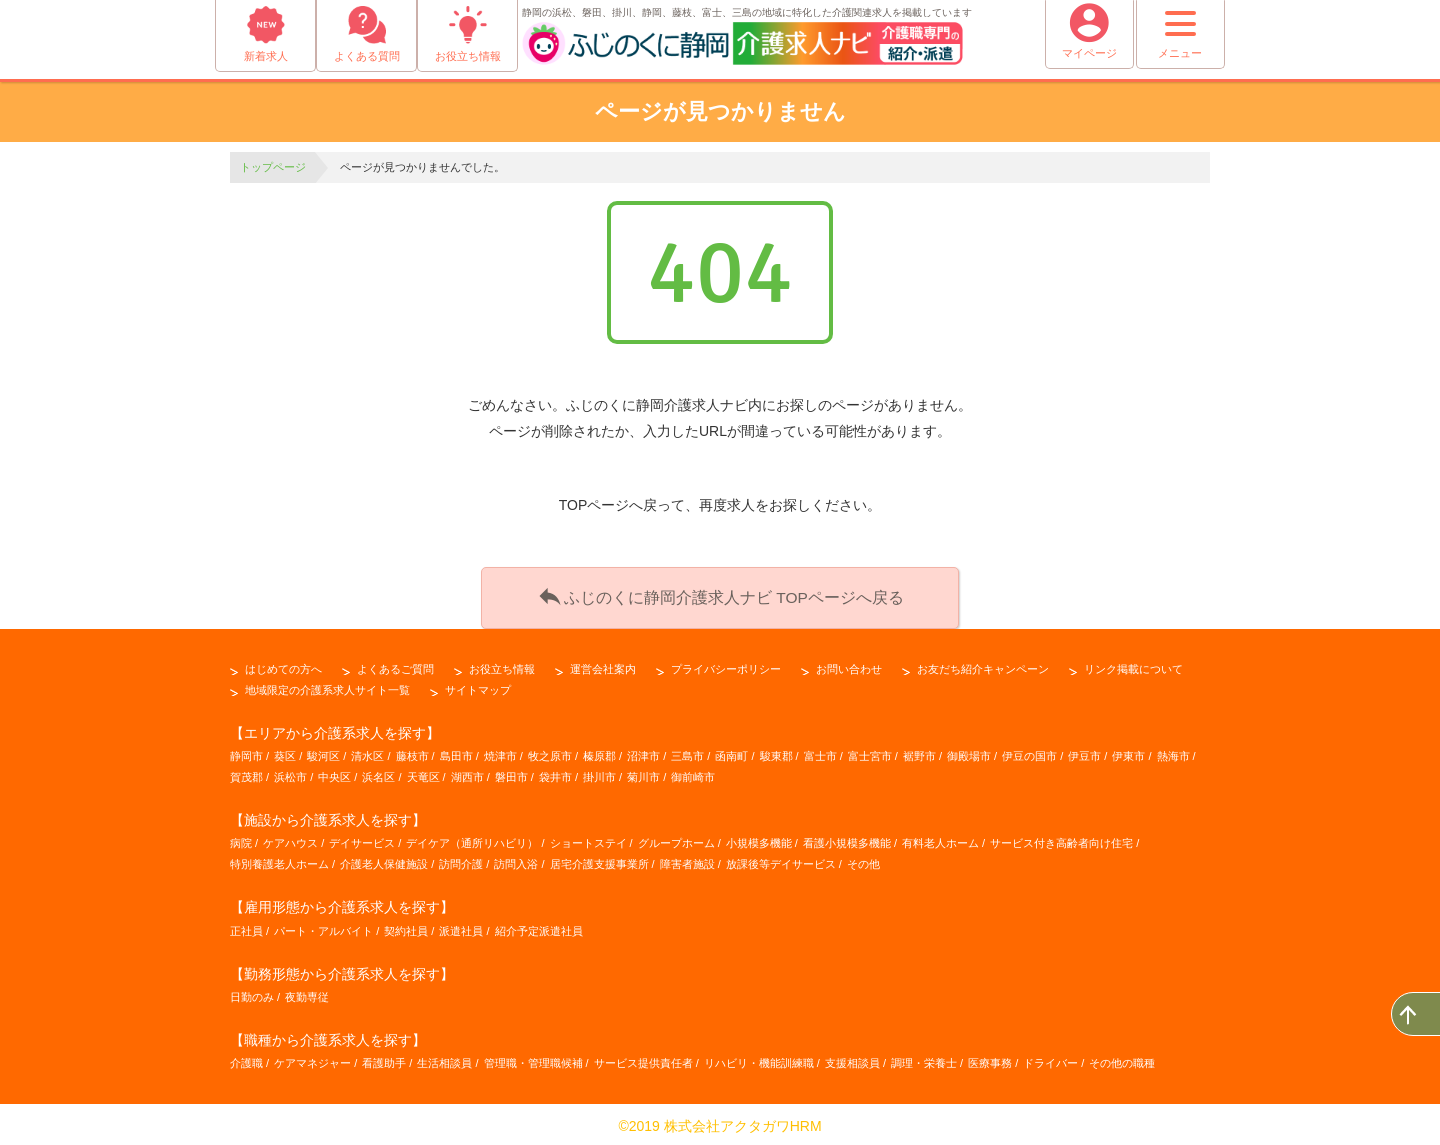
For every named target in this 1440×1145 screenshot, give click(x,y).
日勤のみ (252, 993)
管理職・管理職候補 (533, 1059)
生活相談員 (444, 1059)
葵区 (285, 752)
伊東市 (1128, 752)
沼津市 (643, 752)
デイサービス (362, 839)
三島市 (687, 752)
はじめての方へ (283, 665)
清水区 (367, 752)
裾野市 (919, 752)
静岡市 (246, 752)
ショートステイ (588, 839)
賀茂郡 (246, 773)
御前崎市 (693, 773)
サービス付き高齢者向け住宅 (1061, 839)
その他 (863, 860)
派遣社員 (461, 927)
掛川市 (599, 773)
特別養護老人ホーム (279, 860)
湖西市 (467, 773)
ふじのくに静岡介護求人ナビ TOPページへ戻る (720, 594)
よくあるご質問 (395, 665)
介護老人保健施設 (384, 860)
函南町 (731, 752)
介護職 (246, 1059)
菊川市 (643, 773)
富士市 (820, 752)
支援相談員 (852, 1059)
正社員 (246, 927)
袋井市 (555, 773)
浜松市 (290, 773)
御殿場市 (969, 752)
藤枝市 (412, 752)
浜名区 (378, 773)
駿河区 (323, 752)
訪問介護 (461, 860)
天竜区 (423, 773)
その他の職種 (1122, 1059)
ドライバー (1050, 1059)
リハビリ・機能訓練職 (759, 1059)
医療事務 (990, 1059)
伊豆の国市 (1029, 752)
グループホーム (676, 839)
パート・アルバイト (323, 927)
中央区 (334, 773)
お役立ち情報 (502, 665)
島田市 (456, 752)
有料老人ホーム (940, 839)
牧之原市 (550, 752)
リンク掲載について (1133, 665)
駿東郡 (776, 752)
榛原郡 (599, 752)
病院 (241, 839)
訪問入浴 (516, 860)
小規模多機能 (759, 839)
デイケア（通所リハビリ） (472, 839)
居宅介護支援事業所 (599, 860)
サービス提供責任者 (643, 1059)
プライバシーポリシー (726, 665)
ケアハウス (290, 839)
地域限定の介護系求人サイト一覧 (327, 686)
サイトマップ (478, 686)
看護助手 (384, 1059)
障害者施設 (687, 860)
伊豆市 (1084, 752)
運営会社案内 (603, 665)
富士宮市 (870, 752)
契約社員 (406, 927)
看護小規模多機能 (847, 839)
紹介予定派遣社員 (539, 927)
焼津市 (500, 752)
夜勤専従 (307, 993)
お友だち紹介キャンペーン (983, 665)
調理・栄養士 (924, 1059)
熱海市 (1173, 752)
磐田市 (511, 773)
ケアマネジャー (312, 1059)
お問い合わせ (849, 665)
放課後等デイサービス (781, 860)
